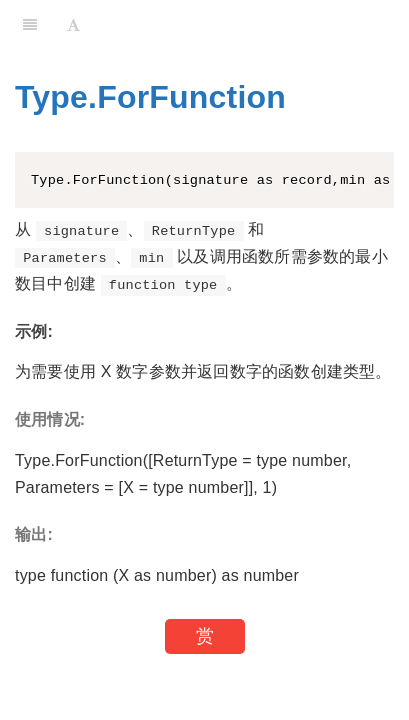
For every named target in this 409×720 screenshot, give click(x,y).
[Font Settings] (73, 25)
